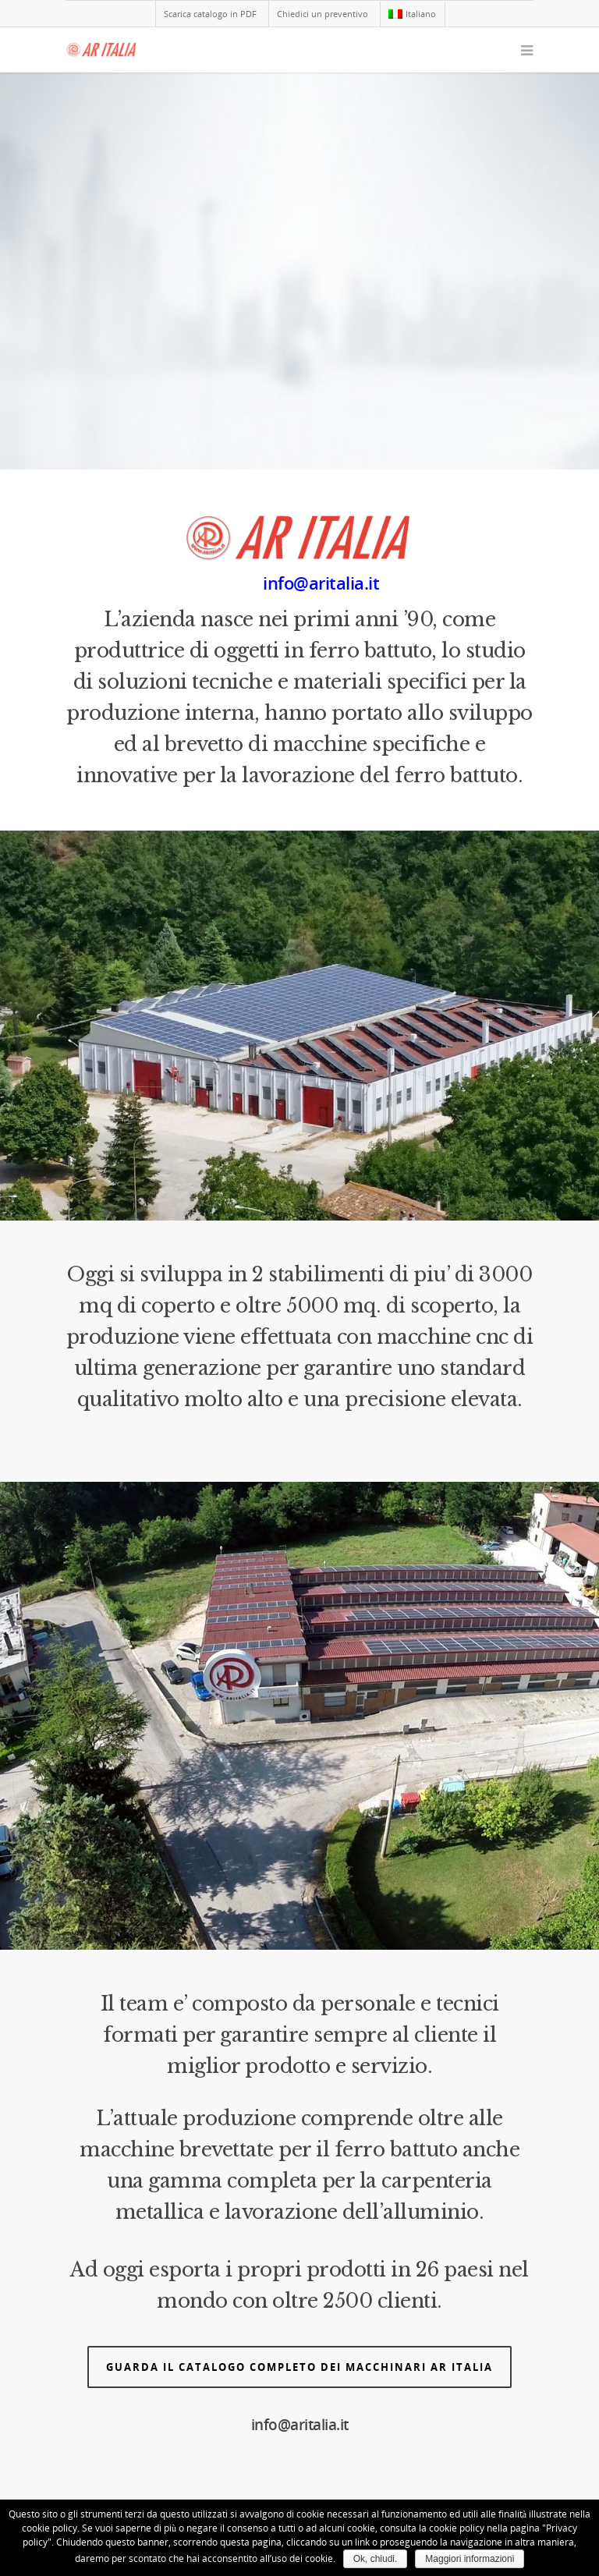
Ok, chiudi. (375, 2558)
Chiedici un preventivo (322, 13)
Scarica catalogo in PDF (210, 13)
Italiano (412, 13)
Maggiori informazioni (469, 2558)
